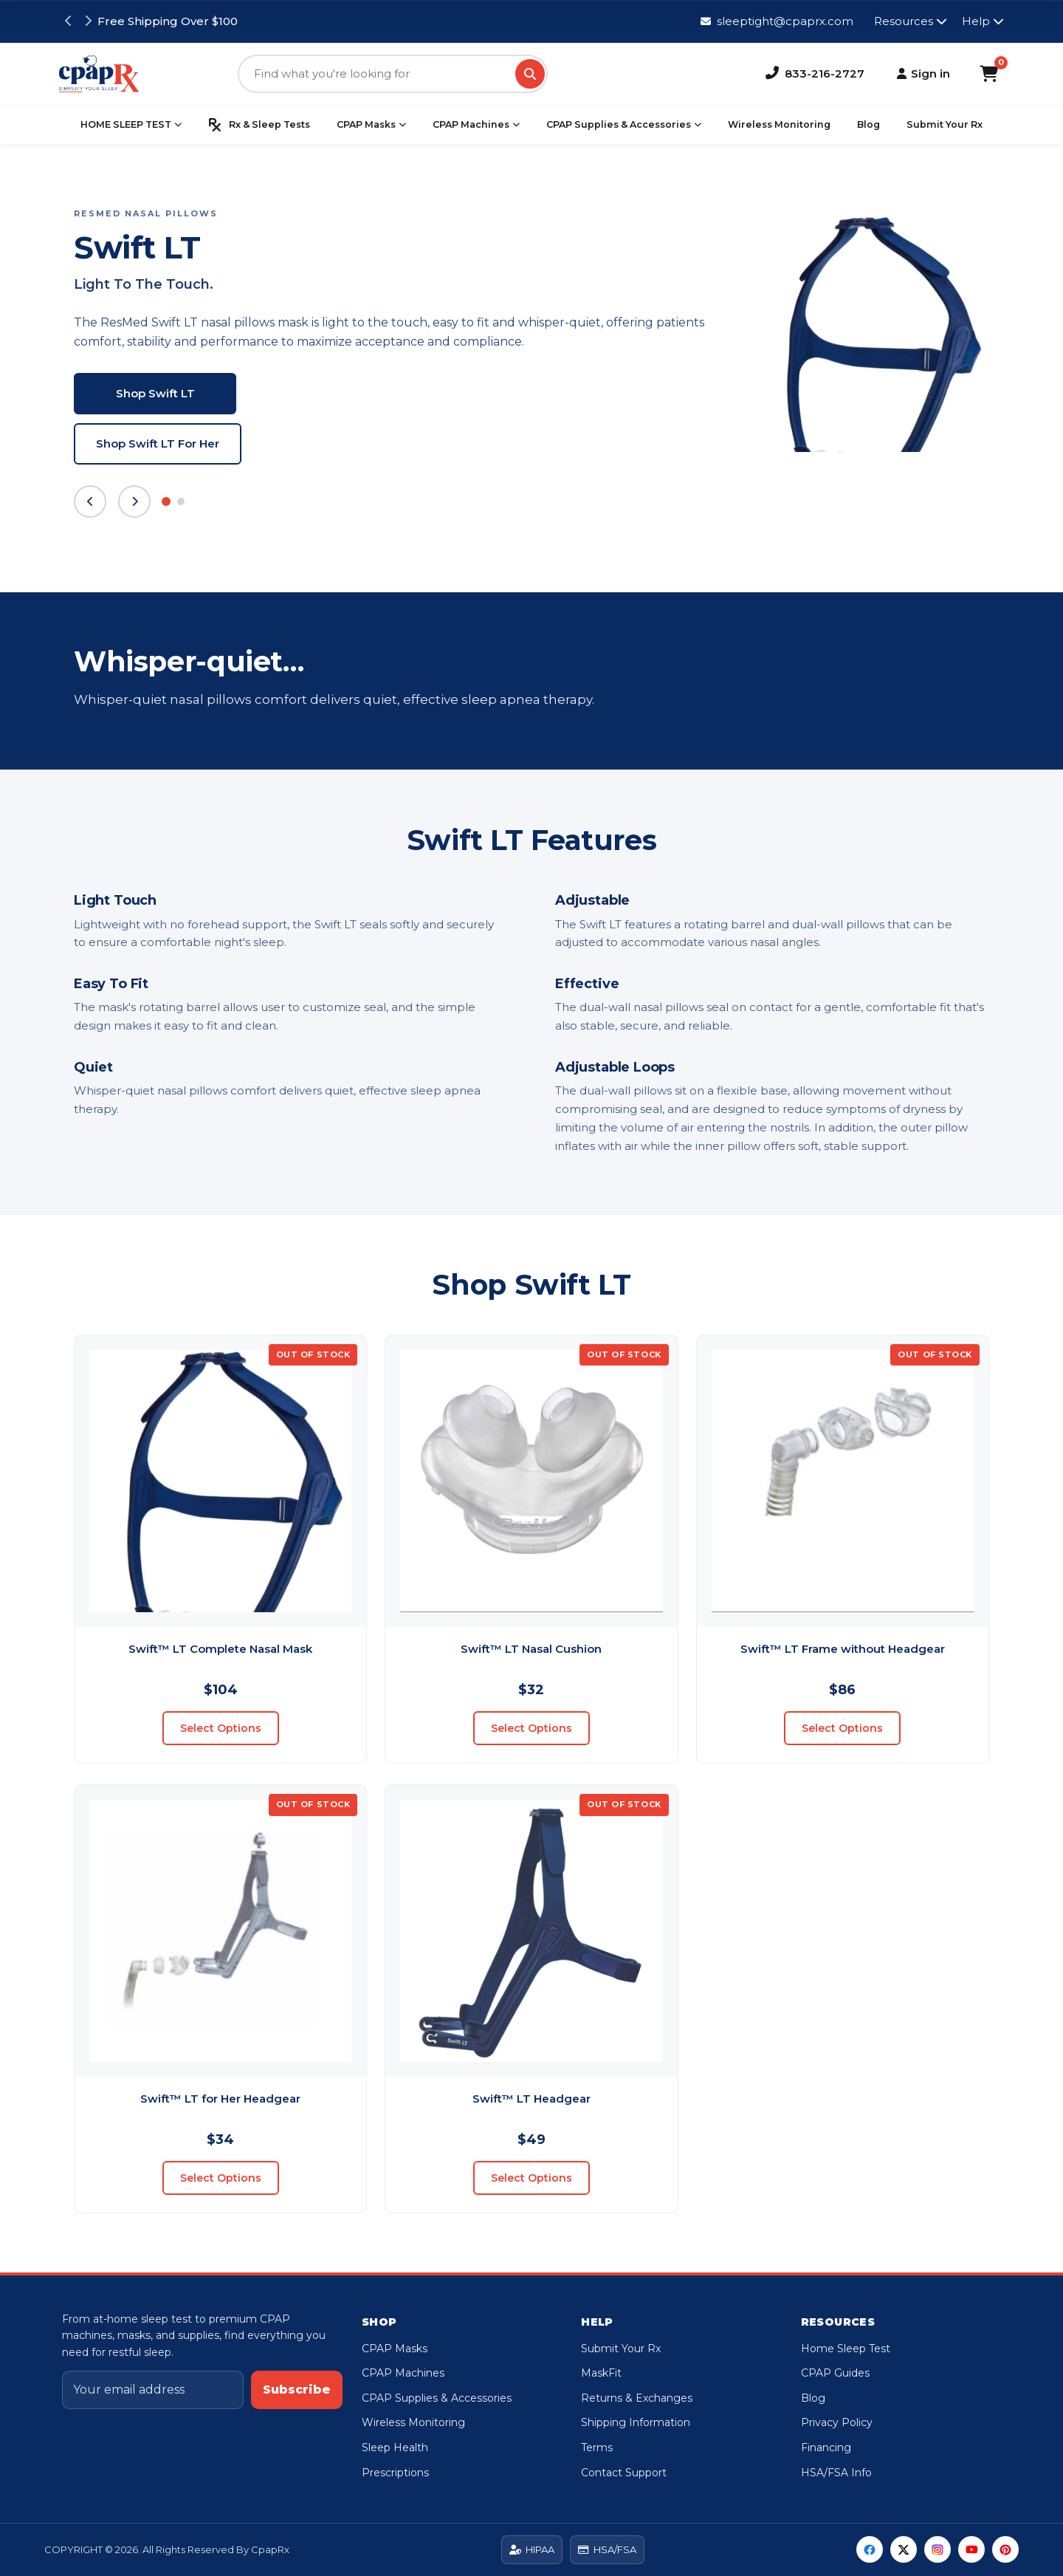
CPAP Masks (371, 125)
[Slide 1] (166, 501)
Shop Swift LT (155, 393)
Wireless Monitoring (779, 124)
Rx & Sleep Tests (259, 124)
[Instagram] (937, 2549)
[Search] (530, 74)
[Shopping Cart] (989, 74)
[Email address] (153, 2390)
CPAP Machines (476, 125)
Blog (868, 124)
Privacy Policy (837, 2422)
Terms (597, 2447)
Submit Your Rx (945, 124)
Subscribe (297, 2390)
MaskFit (601, 2373)
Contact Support (624, 2472)
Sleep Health (395, 2447)
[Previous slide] (90, 501)
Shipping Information (635, 2422)
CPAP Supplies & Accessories (623, 125)
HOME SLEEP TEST (131, 125)
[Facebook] (869, 2549)
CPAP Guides (835, 2373)
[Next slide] (134, 501)
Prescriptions (395, 2472)
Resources (910, 21)
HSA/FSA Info (836, 2472)
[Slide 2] (181, 501)
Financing (826, 2447)
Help (983, 21)
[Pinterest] (1005, 2549)
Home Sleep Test (845, 2348)
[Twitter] (903, 2549)
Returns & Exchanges (636, 2398)
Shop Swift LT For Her (157, 443)
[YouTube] (971, 2549)
